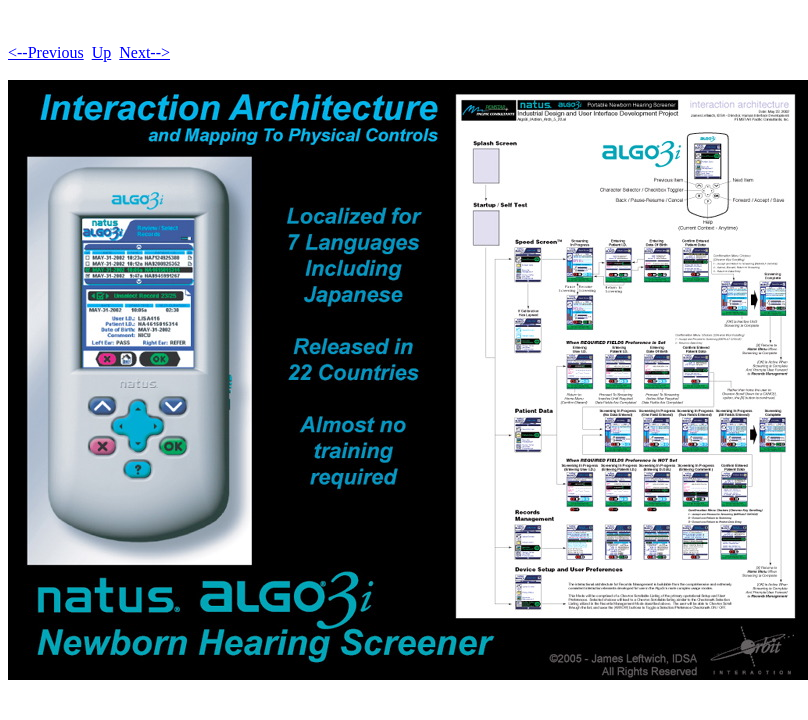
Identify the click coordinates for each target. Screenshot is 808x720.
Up (102, 52)
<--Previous (46, 52)
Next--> (144, 52)
